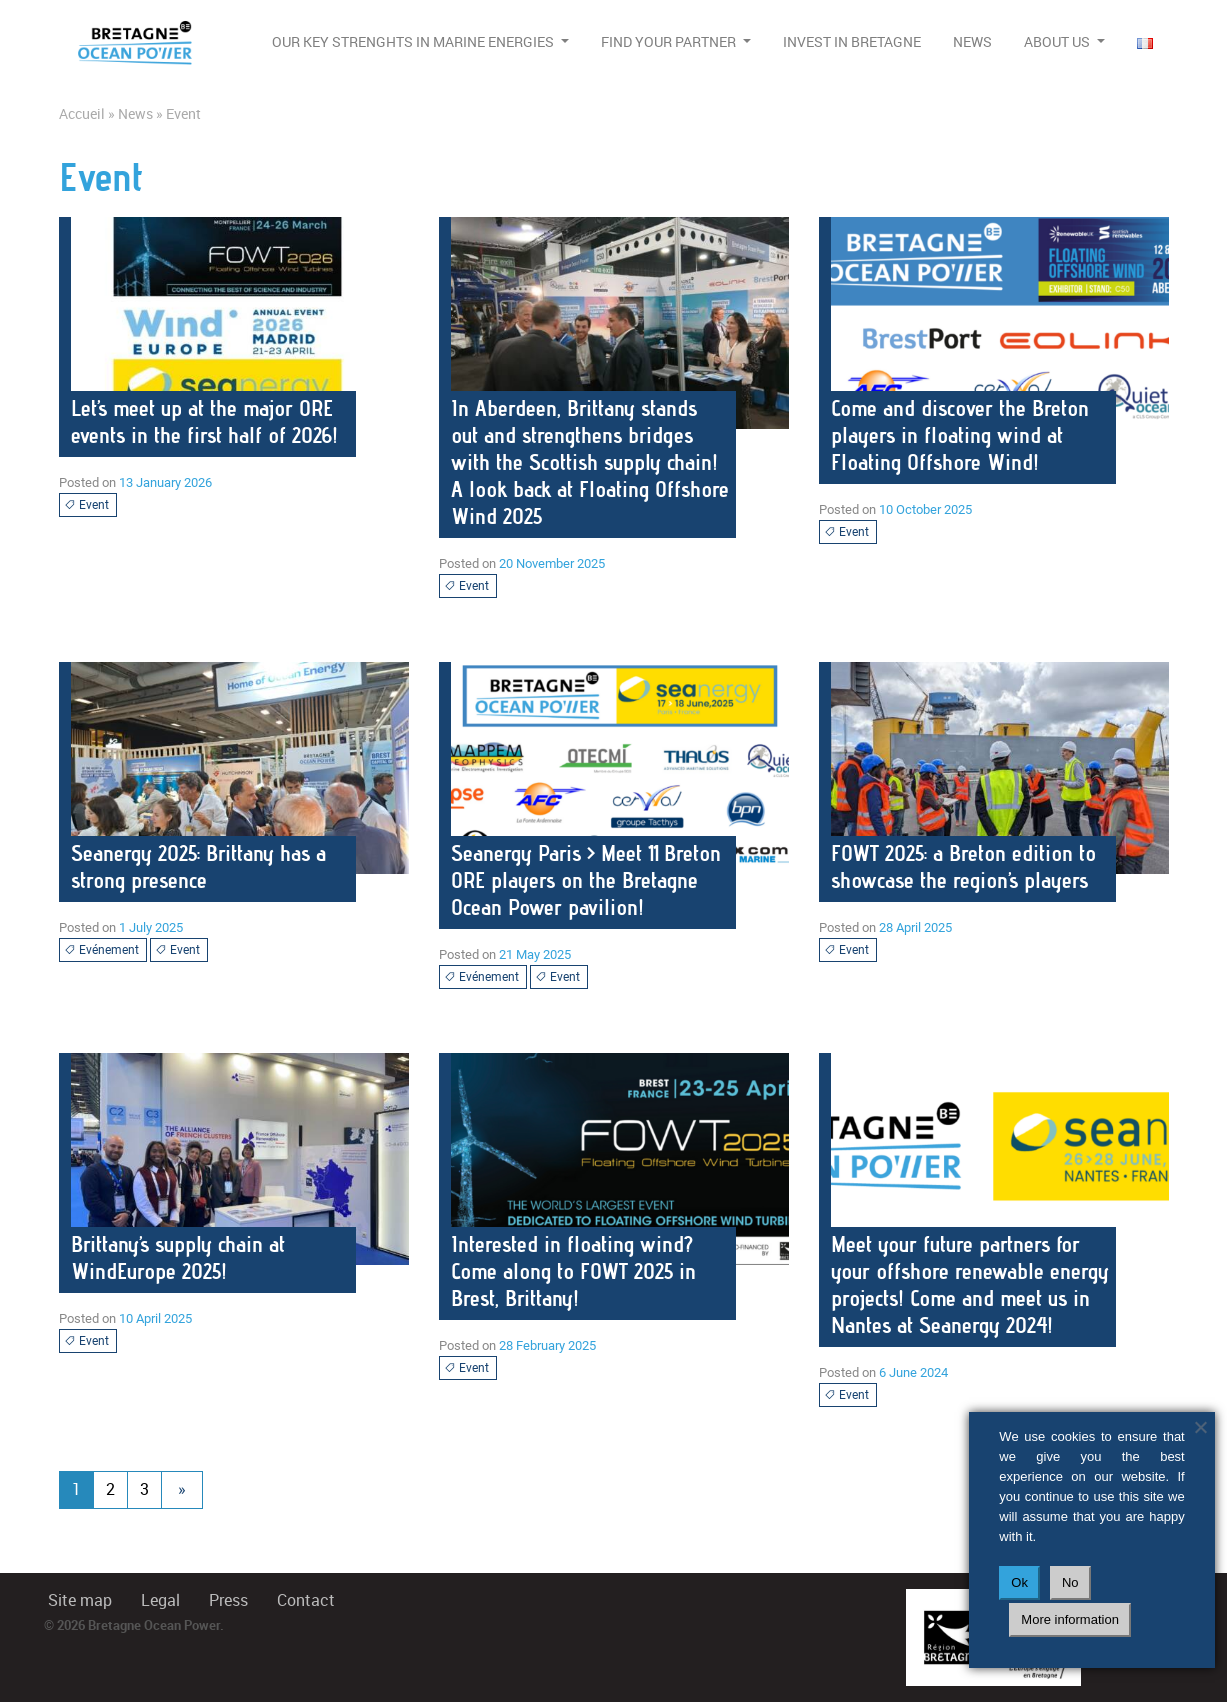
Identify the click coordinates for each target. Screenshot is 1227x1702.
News (972, 42)
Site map (80, 1600)
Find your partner (670, 42)
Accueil (82, 114)
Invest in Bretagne (852, 42)
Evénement (101, 950)
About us (1058, 42)
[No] (1200, 1427)
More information (1070, 1619)
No (1070, 1582)
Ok (1019, 1582)
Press (228, 1600)
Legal (160, 1600)
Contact (306, 1600)
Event (86, 505)
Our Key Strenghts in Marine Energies (414, 42)
